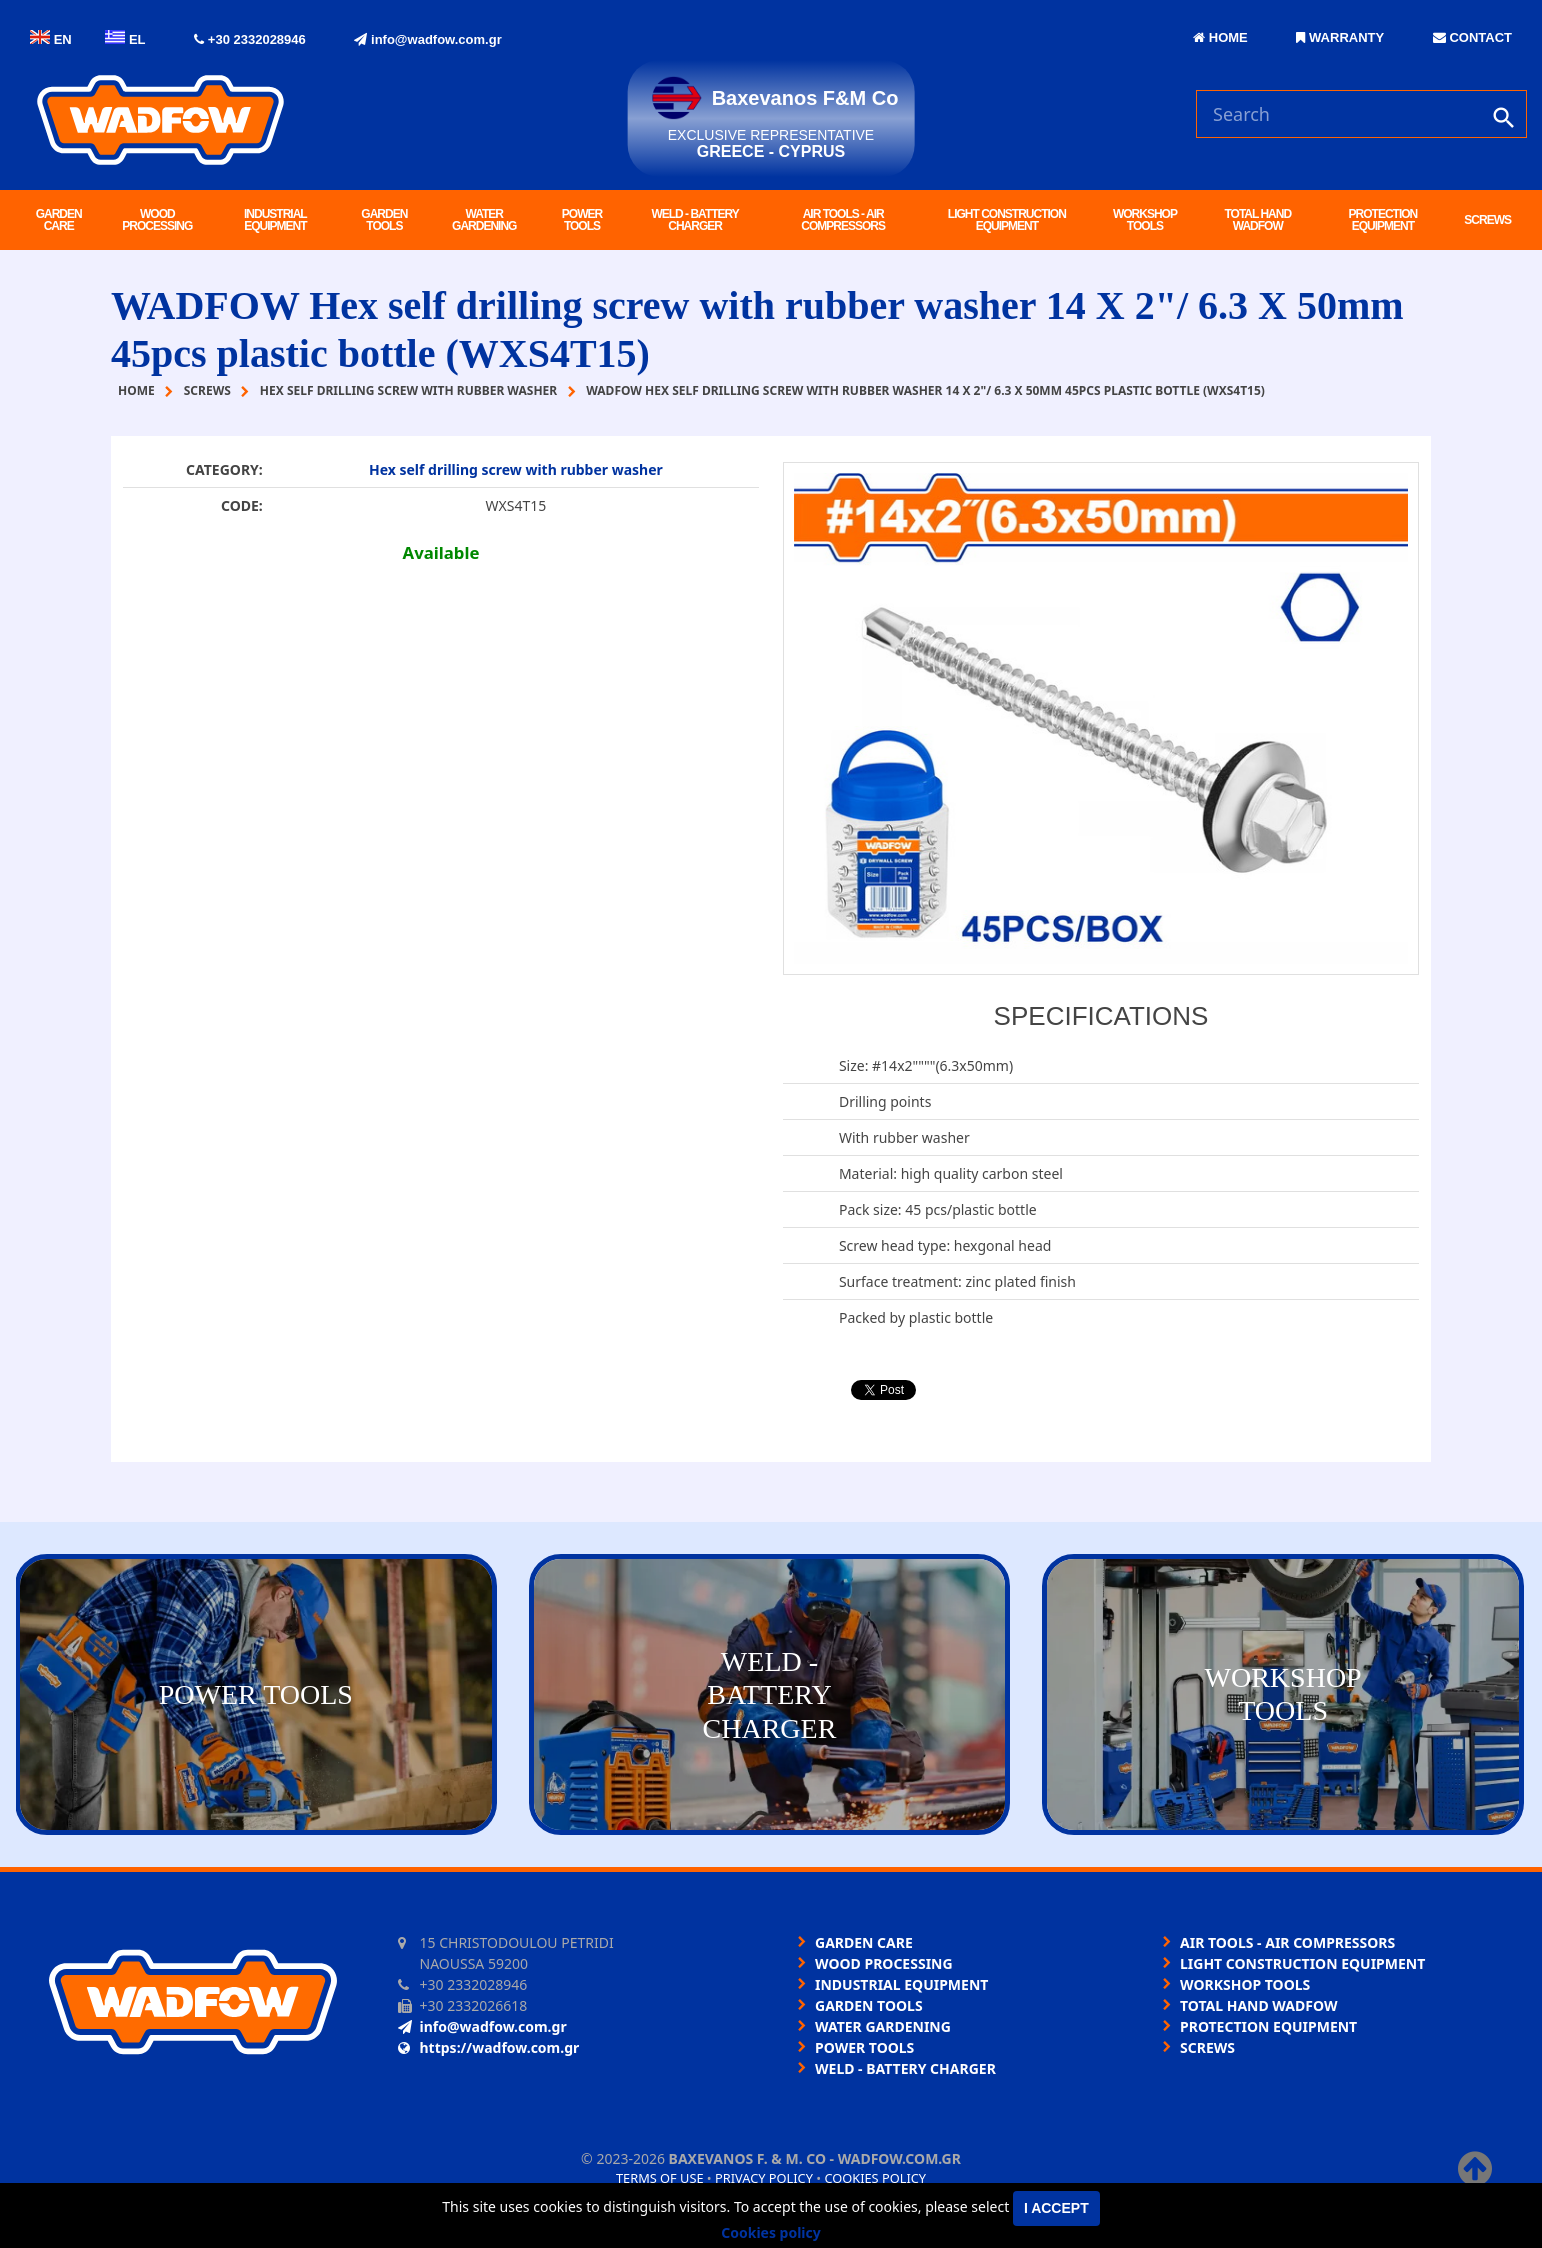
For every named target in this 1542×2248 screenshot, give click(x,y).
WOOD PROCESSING (157, 220)
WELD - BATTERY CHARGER (694, 220)
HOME (1220, 37)
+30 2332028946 (250, 39)
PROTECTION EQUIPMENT (1383, 220)
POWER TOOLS (582, 220)
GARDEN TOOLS (384, 220)
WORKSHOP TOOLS (1145, 220)
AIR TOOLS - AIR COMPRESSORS (843, 220)
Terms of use (660, 2178)
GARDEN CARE (59, 220)
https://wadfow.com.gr (489, 2047)
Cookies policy (875, 2178)
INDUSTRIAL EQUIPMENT (275, 220)
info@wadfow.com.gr (427, 39)
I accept (1056, 2208)
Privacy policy (764, 2178)
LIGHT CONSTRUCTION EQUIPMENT (1007, 220)
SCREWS (1487, 220)
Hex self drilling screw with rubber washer (516, 469)
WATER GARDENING (484, 220)
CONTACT (1472, 37)
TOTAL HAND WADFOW (1257, 220)
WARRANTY (1340, 37)
